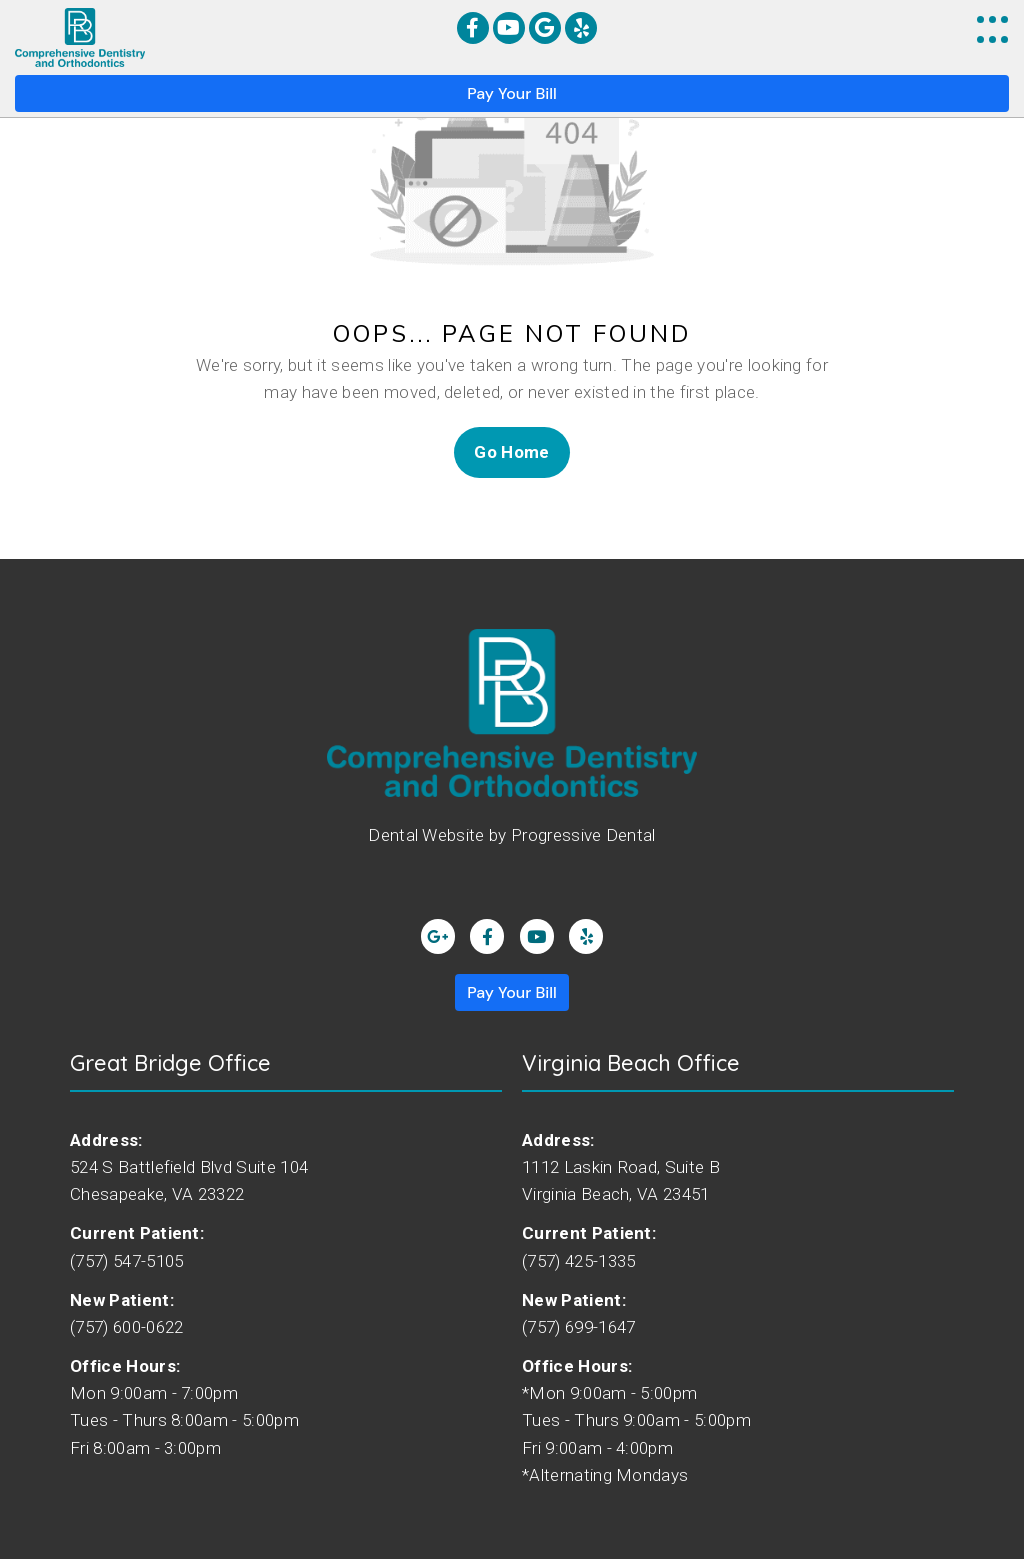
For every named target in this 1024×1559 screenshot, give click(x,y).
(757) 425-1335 (578, 1260)
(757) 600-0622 (126, 1327)
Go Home (511, 452)
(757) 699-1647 (578, 1327)
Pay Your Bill (512, 93)
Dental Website (426, 835)
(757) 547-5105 (126, 1260)
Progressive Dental (583, 835)
